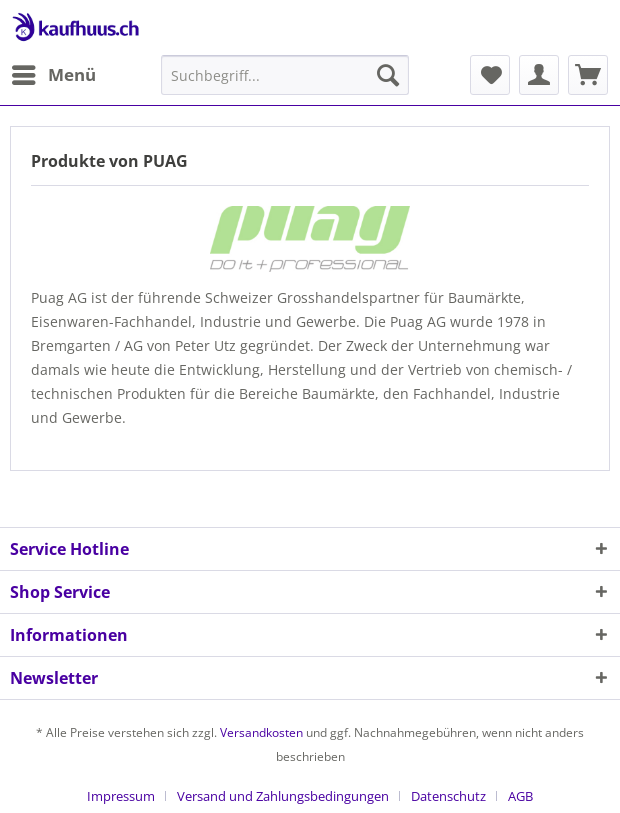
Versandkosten (261, 732)
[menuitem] (53, 75)
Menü (54, 72)
